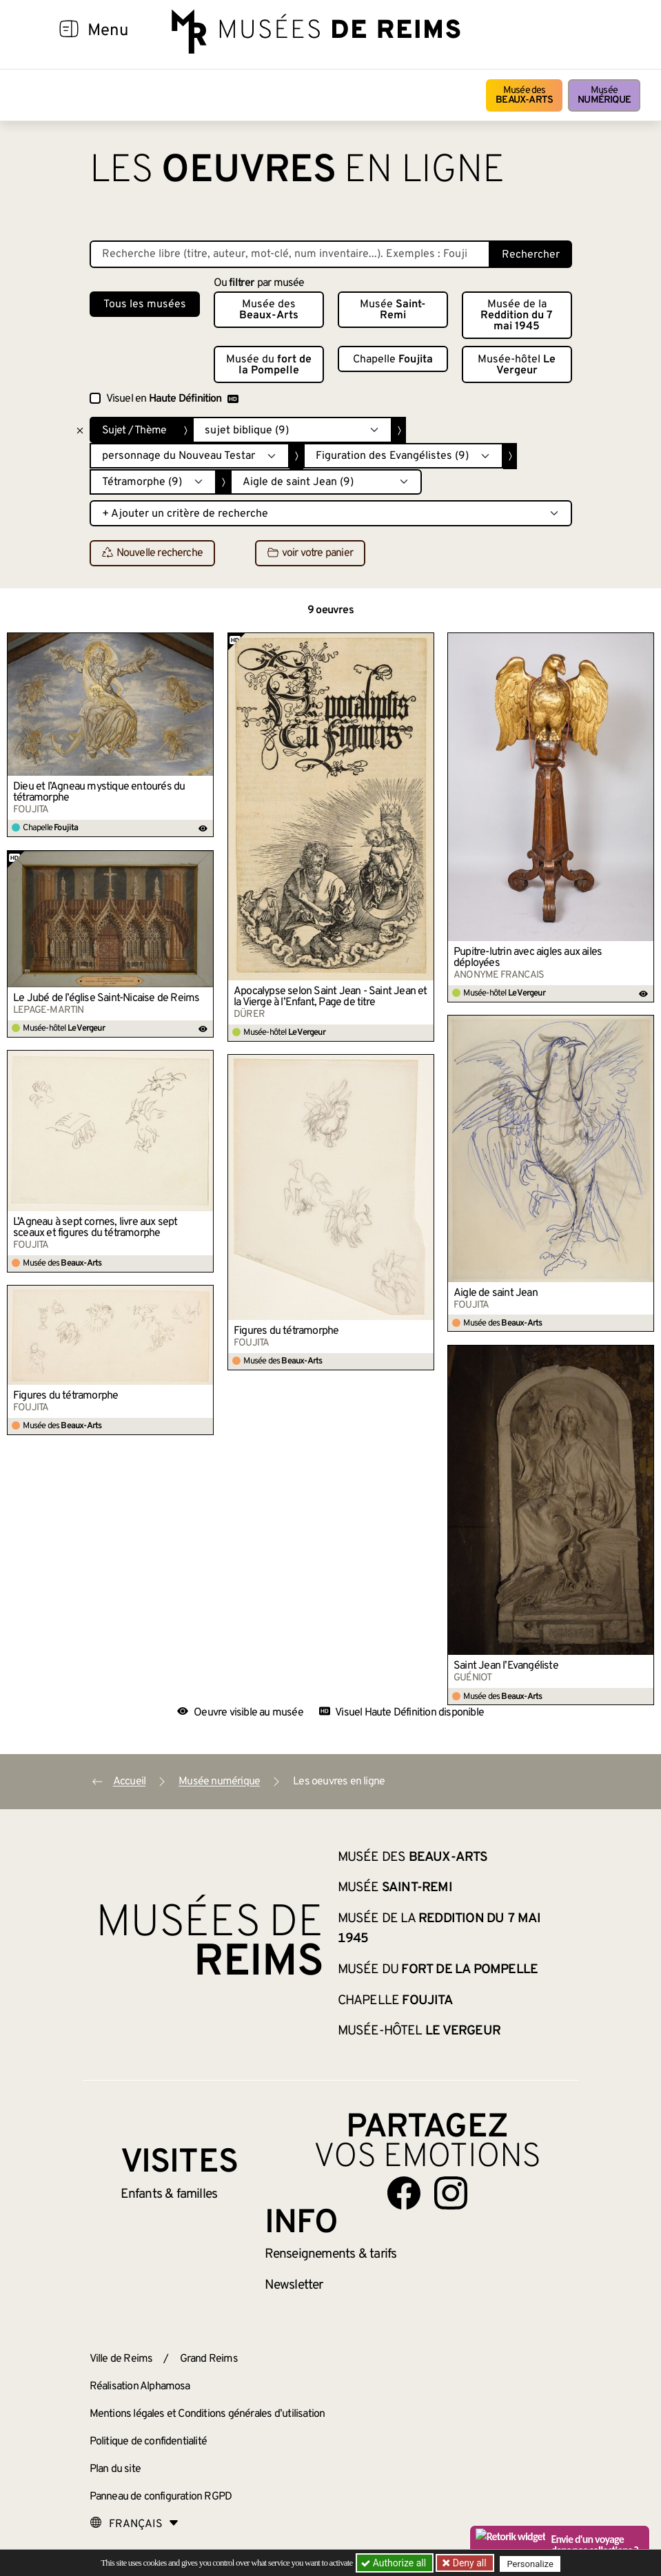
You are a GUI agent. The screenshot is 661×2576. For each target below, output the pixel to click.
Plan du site (115, 2469)
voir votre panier (310, 554)
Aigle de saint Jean (496, 1293)
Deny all (469, 2562)
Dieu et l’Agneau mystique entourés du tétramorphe (99, 792)
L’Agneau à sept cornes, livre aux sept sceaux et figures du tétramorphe (95, 1228)
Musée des (524, 95)
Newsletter (294, 2285)
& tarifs (331, 2254)
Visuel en (172, 399)
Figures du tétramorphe (286, 1331)
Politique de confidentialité (148, 2442)
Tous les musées (144, 304)
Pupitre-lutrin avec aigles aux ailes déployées (528, 958)
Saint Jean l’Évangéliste (506, 1665)
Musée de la (516, 315)
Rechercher (531, 255)
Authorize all (394, 2562)
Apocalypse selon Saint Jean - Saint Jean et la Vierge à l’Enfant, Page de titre (330, 997)
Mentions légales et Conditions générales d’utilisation (207, 2414)
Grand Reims (209, 2359)
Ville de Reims (121, 2359)
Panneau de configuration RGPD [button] (161, 2497)
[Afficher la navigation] (69, 31)
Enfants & (169, 2194)
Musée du (269, 365)
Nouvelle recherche (152, 554)
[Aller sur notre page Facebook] (403, 2192)
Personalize (532, 2563)
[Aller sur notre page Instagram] (450, 2192)
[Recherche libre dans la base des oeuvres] (290, 254)
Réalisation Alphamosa (140, 2386)
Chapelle (393, 360)
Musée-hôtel (517, 365)
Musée (604, 95)
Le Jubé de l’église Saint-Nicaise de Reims (106, 998)
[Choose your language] (134, 2524)
